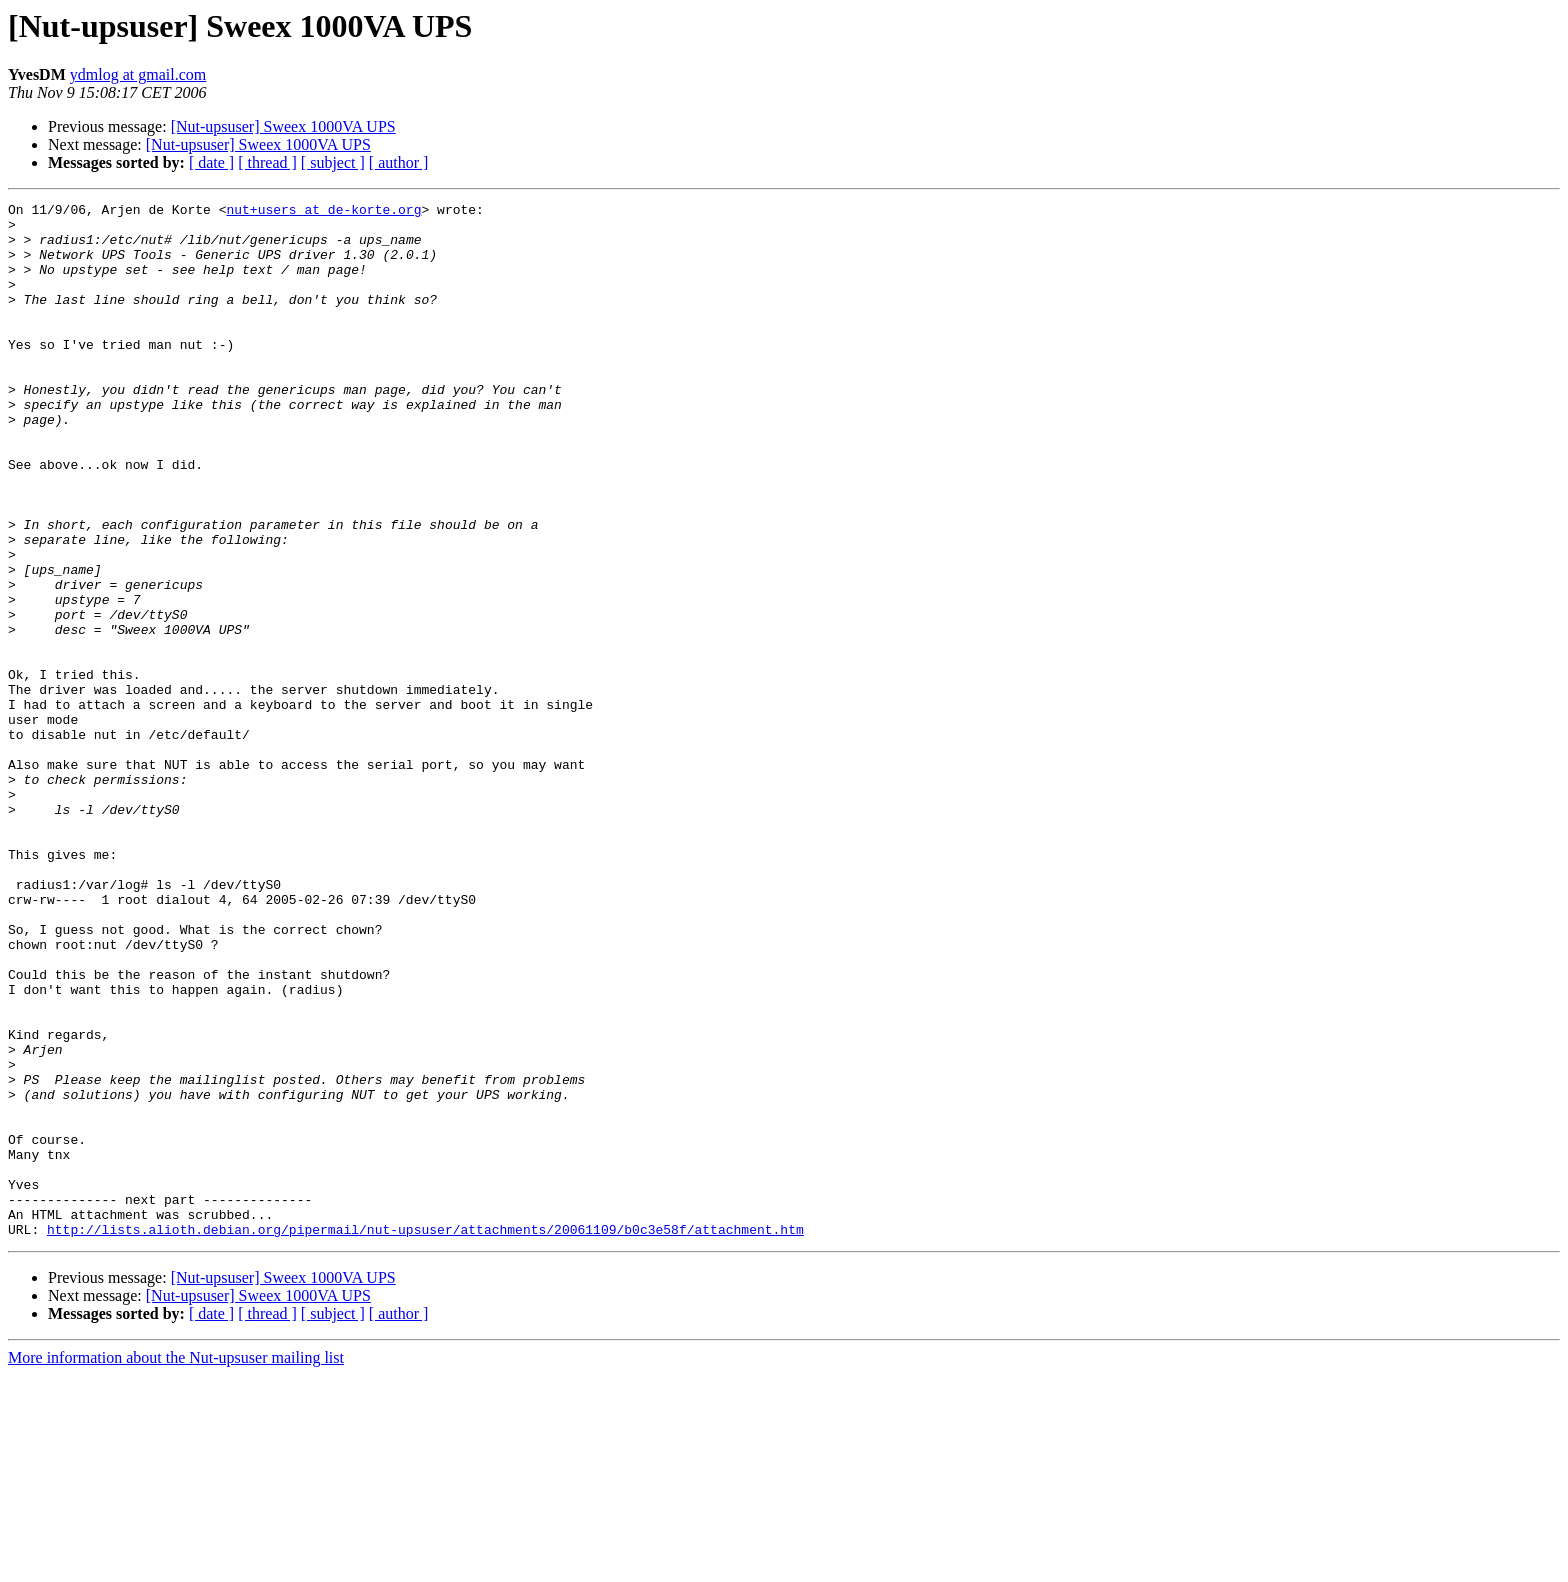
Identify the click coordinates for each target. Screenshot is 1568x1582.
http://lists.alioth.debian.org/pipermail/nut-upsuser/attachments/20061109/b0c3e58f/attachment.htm (425, 1436)
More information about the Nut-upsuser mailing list (176, 1564)
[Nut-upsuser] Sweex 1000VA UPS (283, 126)
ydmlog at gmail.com (138, 74)
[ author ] (399, 162)
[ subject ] (333, 162)
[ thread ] (267, 162)
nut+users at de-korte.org (323, 212)
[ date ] (211, 162)
